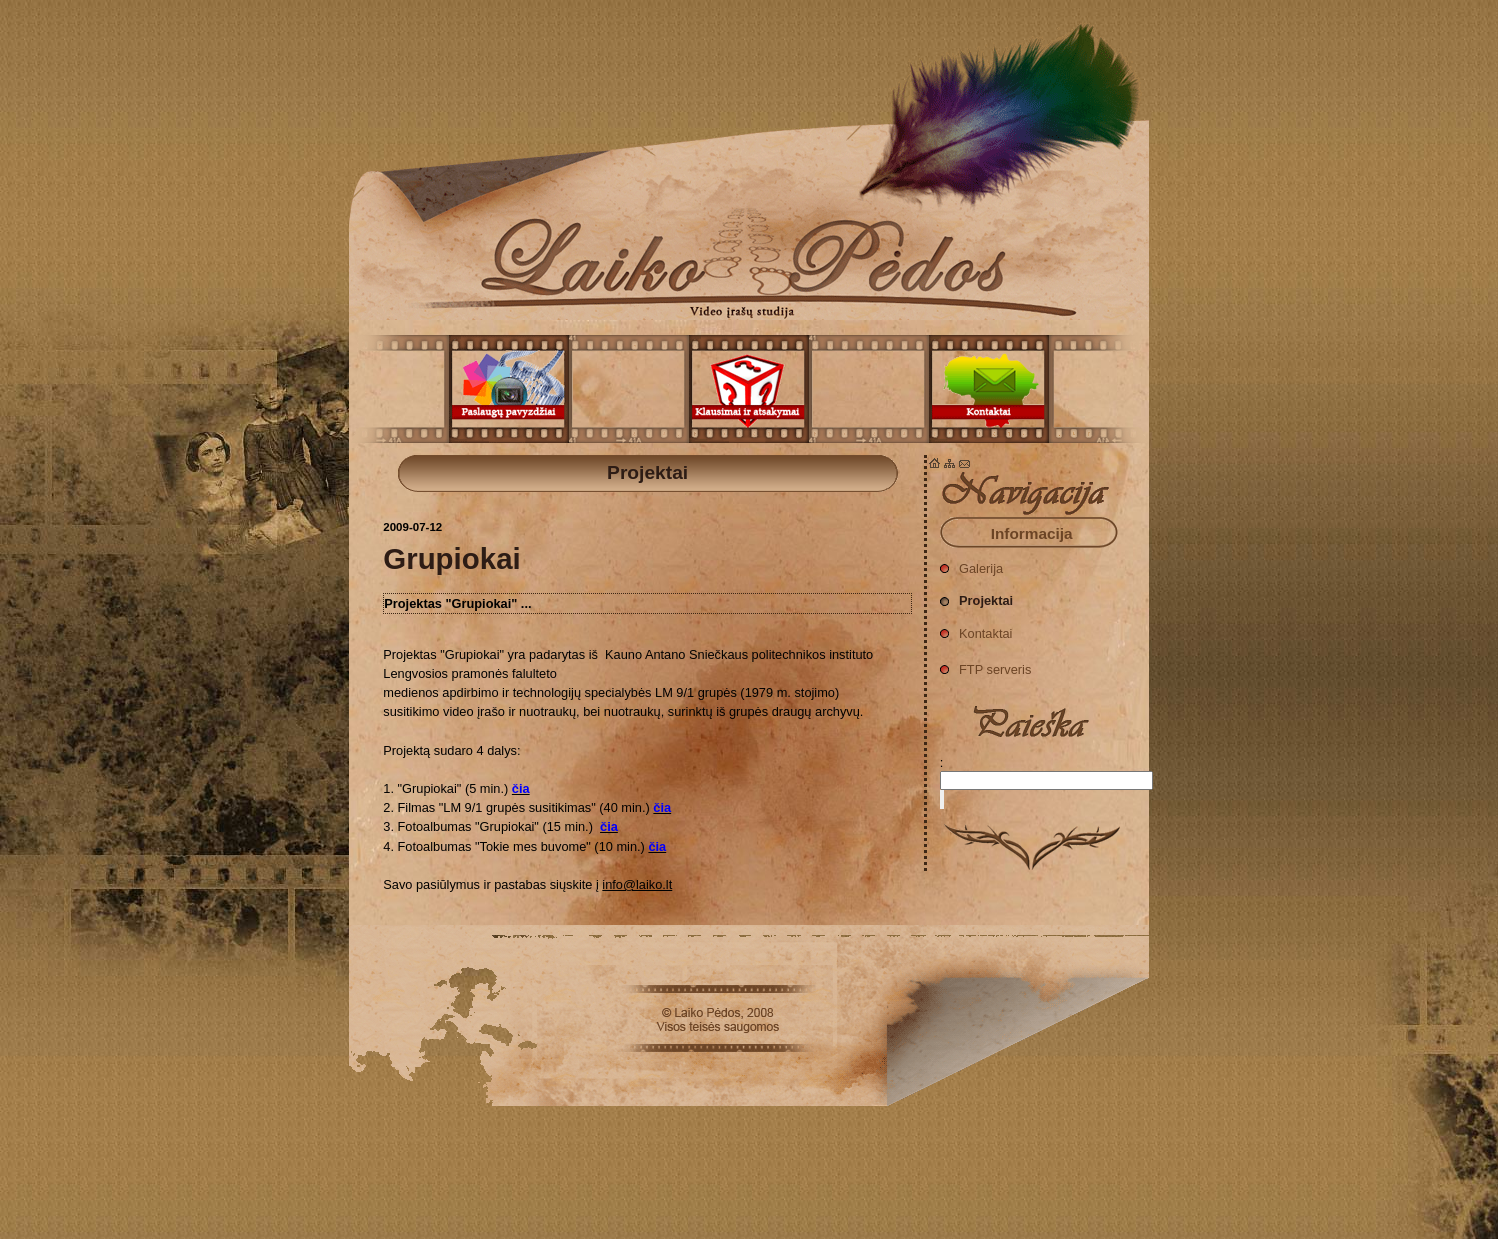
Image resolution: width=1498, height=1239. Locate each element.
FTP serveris (985, 664)
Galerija (971, 563)
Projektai (749, 160)
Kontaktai (976, 628)
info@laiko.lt (637, 884)
